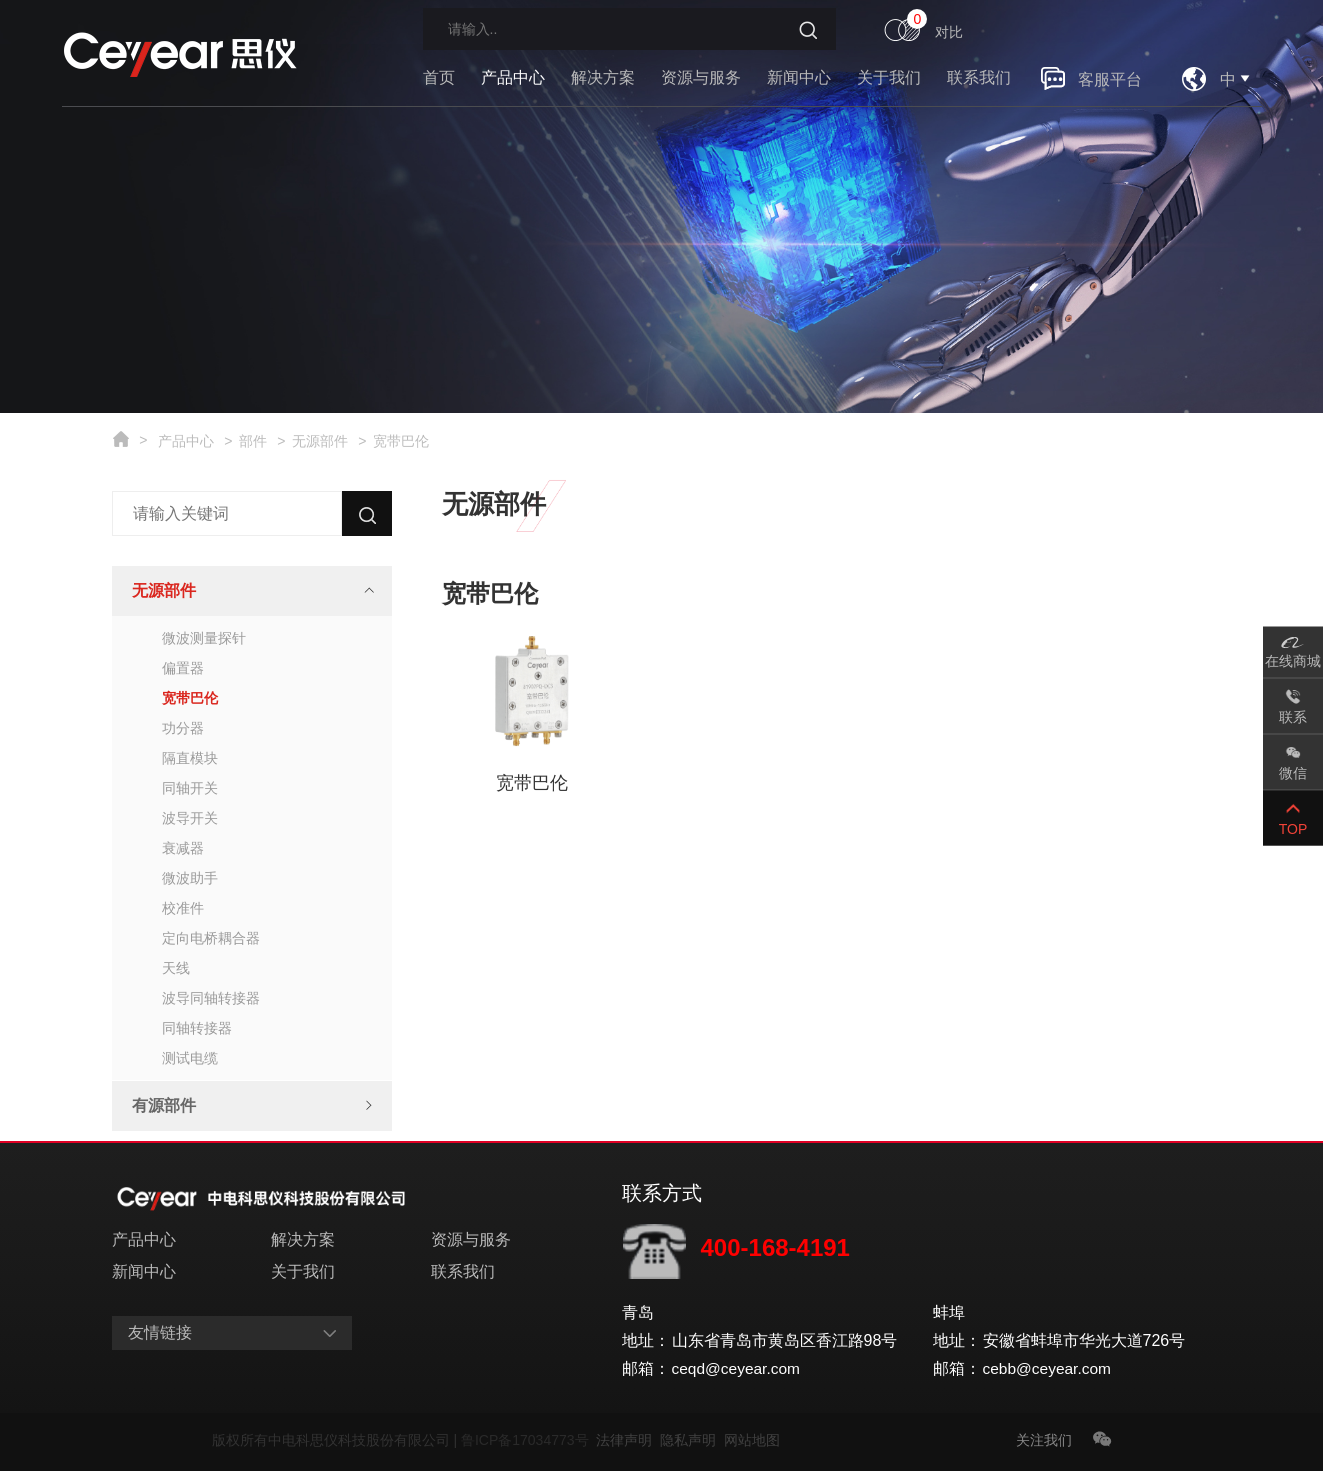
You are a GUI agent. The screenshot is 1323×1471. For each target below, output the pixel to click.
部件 (253, 441)
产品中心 (513, 77)
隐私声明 (692, 1440)
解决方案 (603, 77)
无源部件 (320, 441)
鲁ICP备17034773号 (528, 1440)
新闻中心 (799, 77)
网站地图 (752, 1440)
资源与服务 (701, 77)
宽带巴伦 (401, 441)
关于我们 (889, 77)
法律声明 (628, 1440)
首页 (439, 77)
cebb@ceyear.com (1049, 1368)
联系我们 (979, 77)
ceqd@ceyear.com (738, 1368)
